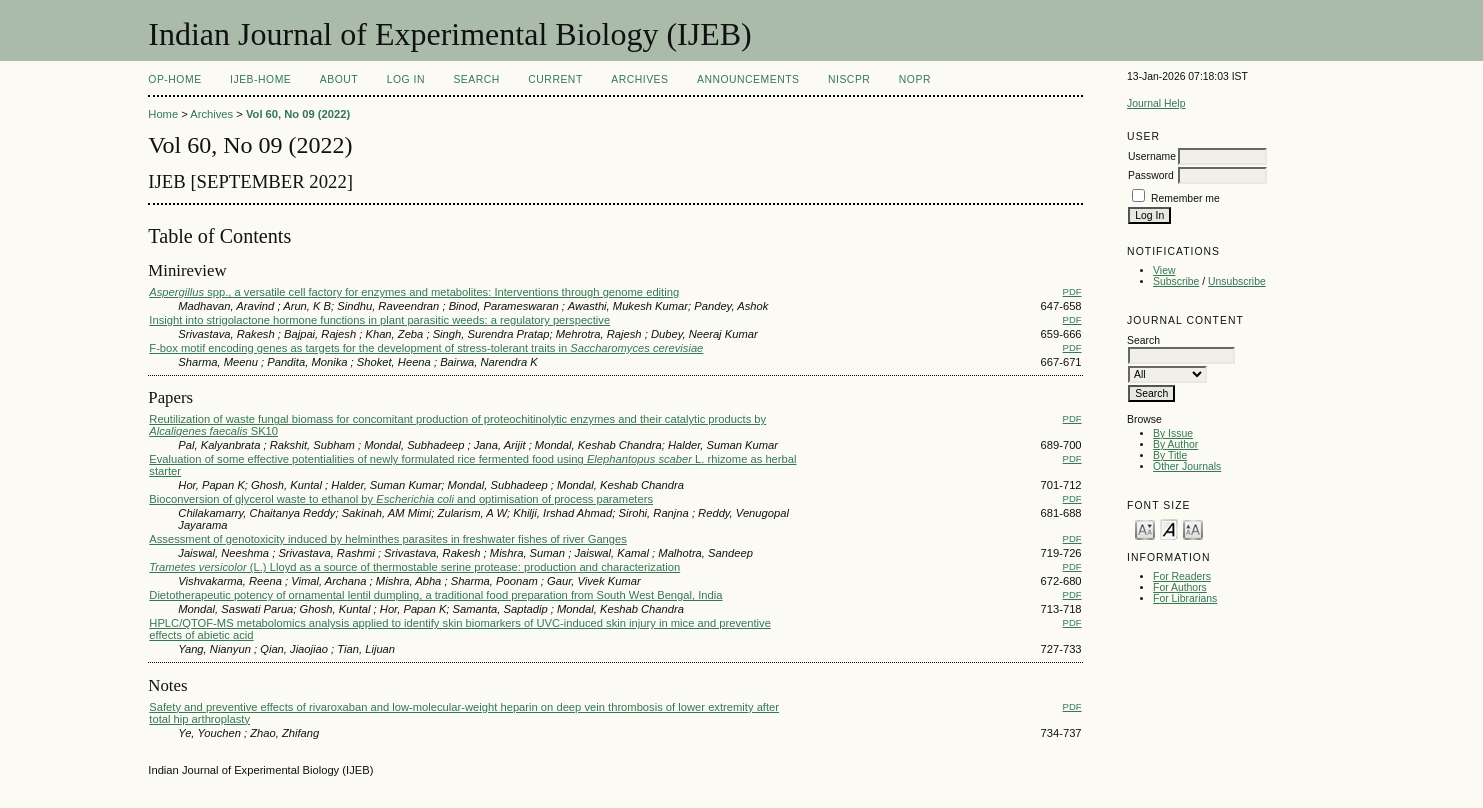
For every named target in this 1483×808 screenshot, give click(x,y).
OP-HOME (174, 79)
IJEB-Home (260, 79)
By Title (1170, 455)
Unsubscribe (1237, 281)
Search (476, 79)
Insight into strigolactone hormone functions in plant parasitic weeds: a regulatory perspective (379, 320)
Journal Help (1156, 103)
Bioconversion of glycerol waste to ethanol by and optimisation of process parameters (401, 499)
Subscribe (1176, 281)
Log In (406, 79)
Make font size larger (1193, 528)
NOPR (915, 79)
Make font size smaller (1145, 528)
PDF (1072, 291)
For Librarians (1185, 598)
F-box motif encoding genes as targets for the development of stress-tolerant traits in (426, 348)
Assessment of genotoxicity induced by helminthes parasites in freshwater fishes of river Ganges (388, 539)
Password (1151, 175)
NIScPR (849, 79)
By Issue (1173, 433)
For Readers (1182, 576)
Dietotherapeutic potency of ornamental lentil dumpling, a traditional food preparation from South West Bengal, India (435, 595)
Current (555, 79)
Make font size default (1169, 528)
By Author (1175, 444)
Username (1152, 156)
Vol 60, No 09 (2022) (298, 114)
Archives (639, 79)
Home (163, 114)
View (1164, 270)
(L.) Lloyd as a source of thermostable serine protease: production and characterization (414, 567)
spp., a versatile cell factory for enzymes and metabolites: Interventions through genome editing (414, 292)
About (339, 79)
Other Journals (1187, 466)
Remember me (1185, 198)
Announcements (748, 79)
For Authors (1180, 587)
